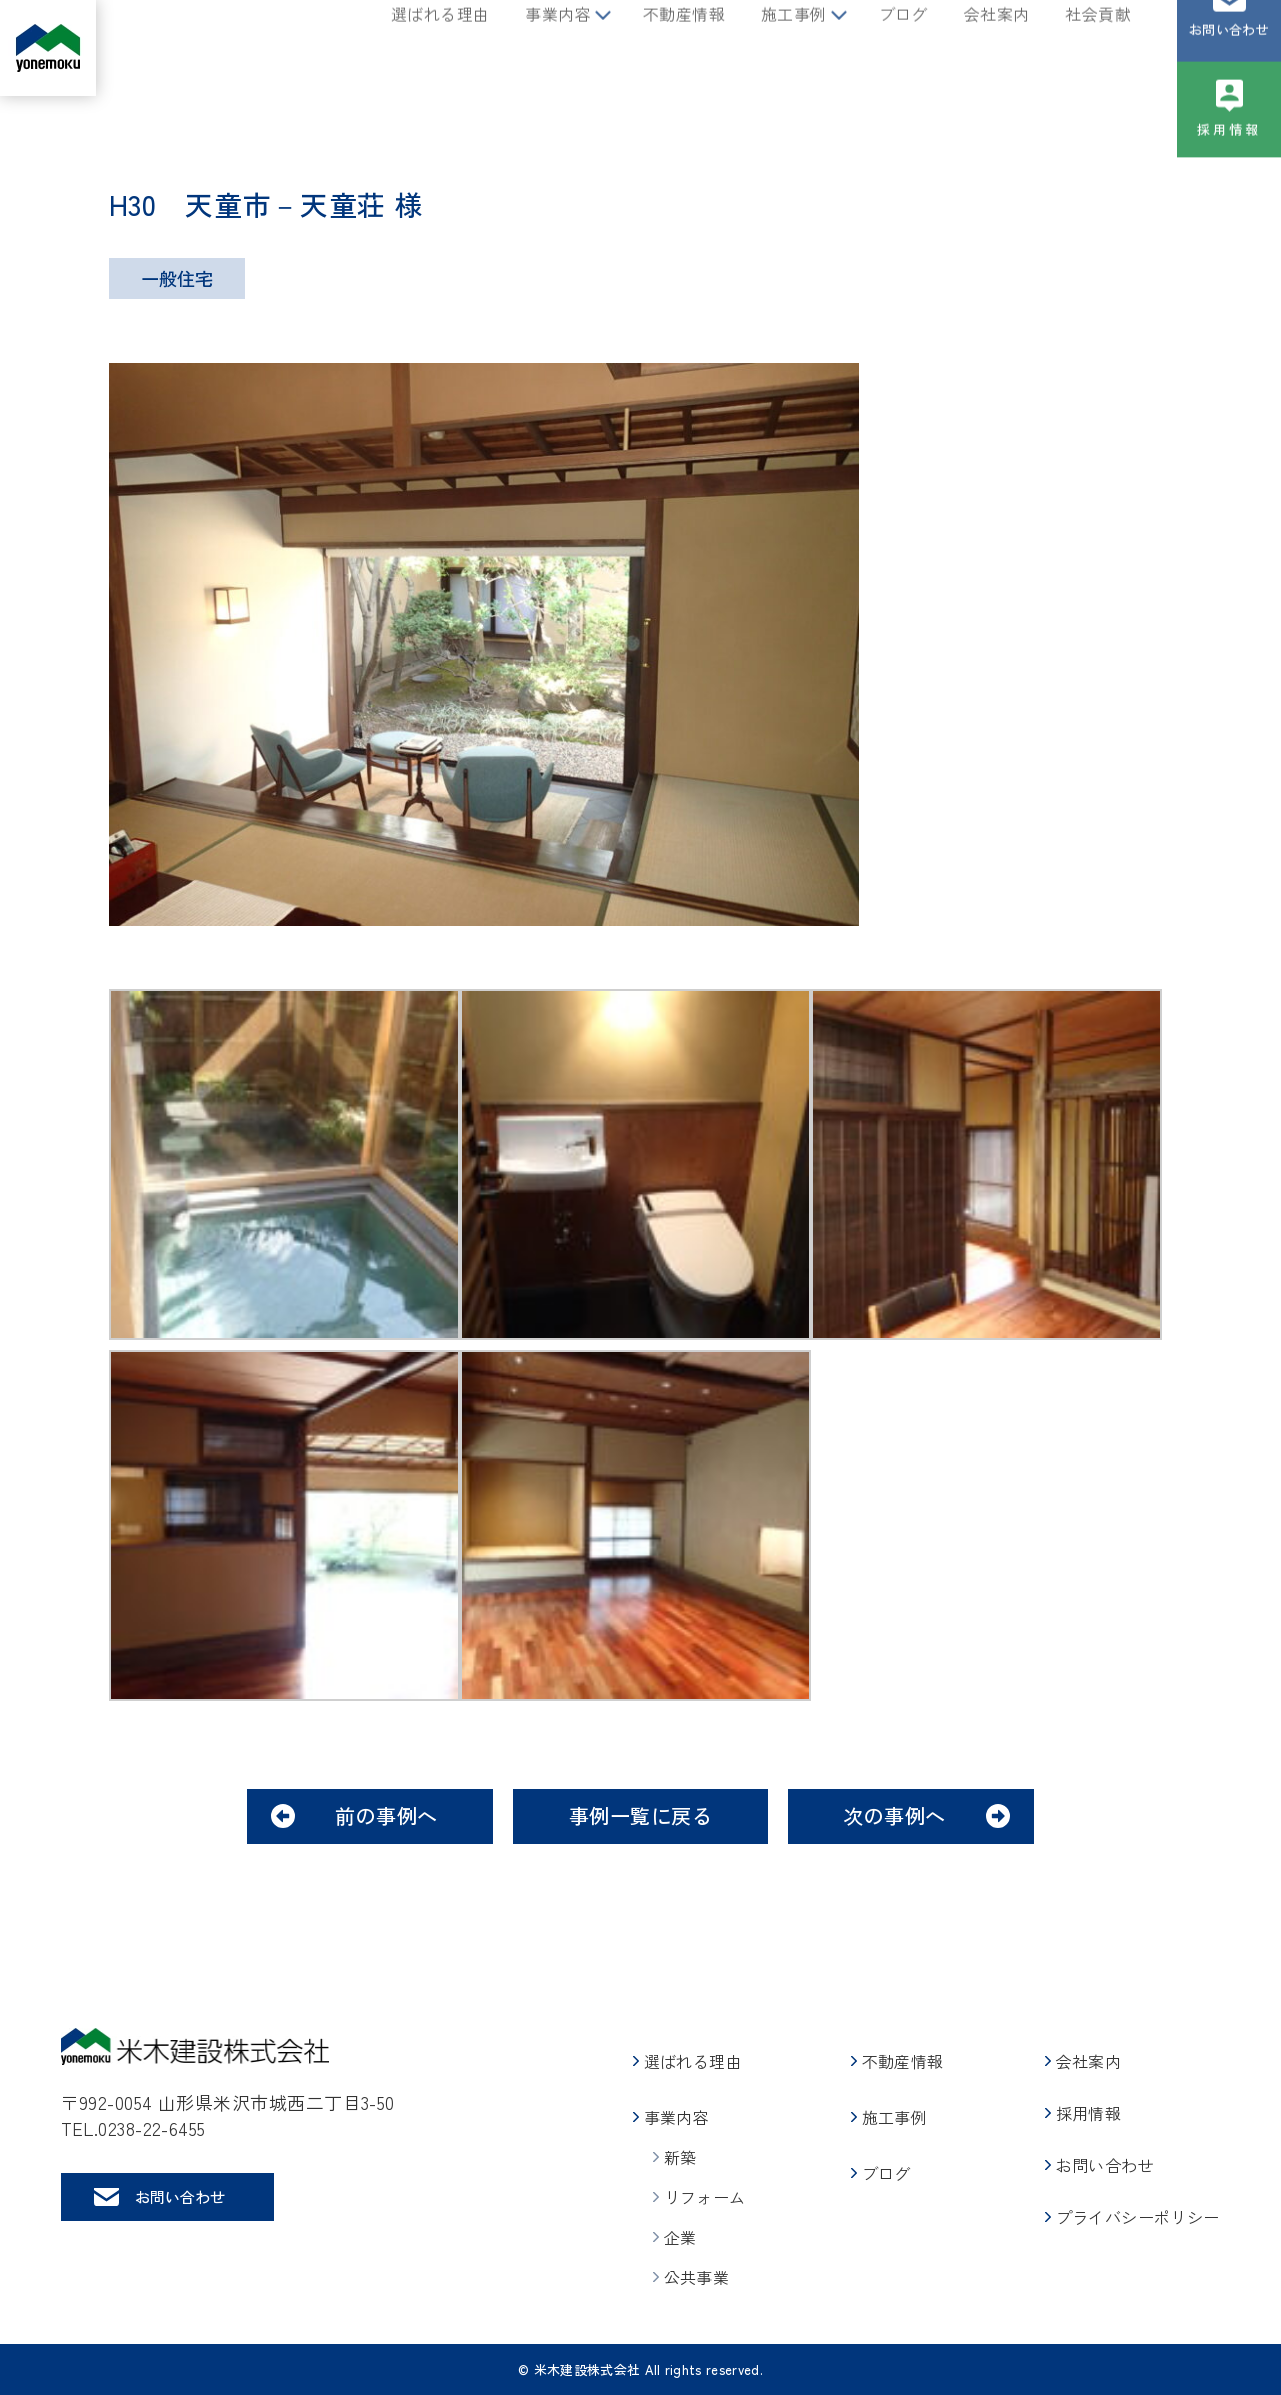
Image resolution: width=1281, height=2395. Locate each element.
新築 (680, 2157)
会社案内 (997, 48)
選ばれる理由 (440, 48)
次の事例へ (894, 1815)
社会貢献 (1098, 48)
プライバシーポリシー (1138, 2217)
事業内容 (558, 48)
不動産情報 (684, 48)
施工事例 (794, 48)
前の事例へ (386, 1815)
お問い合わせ (1229, 63)
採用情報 (1229, 163)
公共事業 (697, 2277)
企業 (680, 2237)
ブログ (903, 48)
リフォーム (705, 2197)
